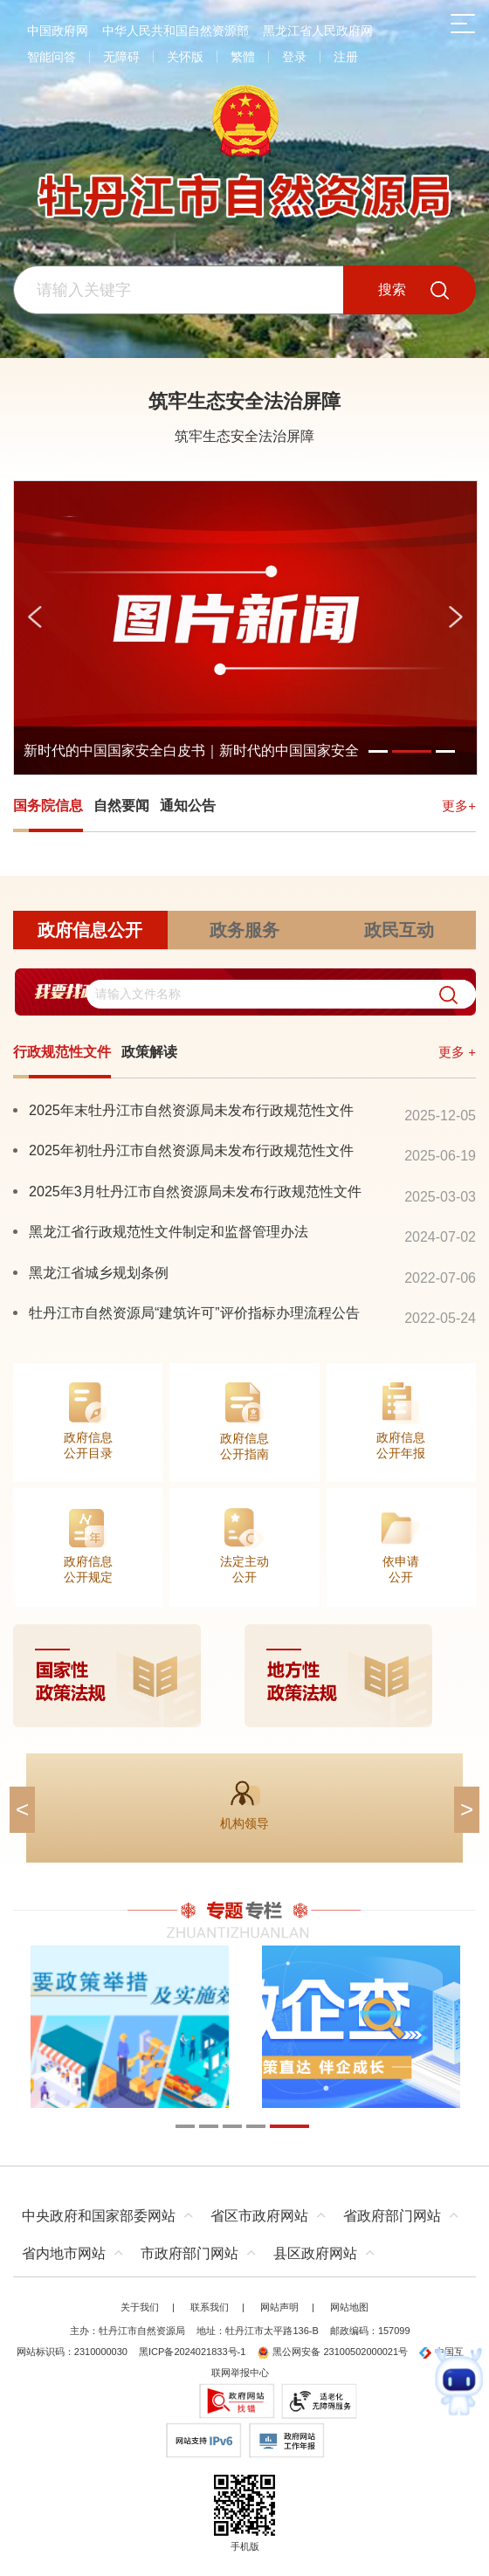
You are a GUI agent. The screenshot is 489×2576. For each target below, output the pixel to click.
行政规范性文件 (62, 1051)
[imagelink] (244, 1675)
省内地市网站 (64, 2253)
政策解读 (149, 1051)
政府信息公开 (90, 930)
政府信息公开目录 (88, 1445)
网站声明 (279, 2307)
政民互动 (399, 930)
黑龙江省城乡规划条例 (99, 1272)
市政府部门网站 (189, 2253)
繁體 (243, 57)
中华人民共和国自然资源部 (175, 31)
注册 (346, 57)
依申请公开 (400, 1569)
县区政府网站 (315, 2253)
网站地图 (349, 2307)
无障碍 (121, 57)
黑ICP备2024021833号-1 (192, 2351)
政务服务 (244, 930)
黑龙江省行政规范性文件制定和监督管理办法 (168, 1231)
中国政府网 (57, 31)
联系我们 (209, 2307)
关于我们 (140, 2307)
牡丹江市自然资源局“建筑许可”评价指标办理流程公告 (194, 1312)
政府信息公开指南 (244, 1446)
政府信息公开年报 (400, 1445)
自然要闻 (121, 805)
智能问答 (51, 57)
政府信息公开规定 (88, 1569)
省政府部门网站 (392, 2215)
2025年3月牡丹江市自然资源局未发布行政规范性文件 (195, 1191)
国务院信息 (48, 805)
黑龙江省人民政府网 (318, 31)
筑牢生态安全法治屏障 (244, 401)
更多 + (457, 1051)
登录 (294, 57)
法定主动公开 (244, 1569)
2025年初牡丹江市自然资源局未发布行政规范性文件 (191, 1150)
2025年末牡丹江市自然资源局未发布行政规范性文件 (191, 1110)
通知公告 (188, 805)
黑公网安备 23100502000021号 (332, 2351)
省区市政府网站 (259, 2215)
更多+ (459, 805)
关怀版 (185, 57)
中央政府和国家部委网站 (99, 2215)
